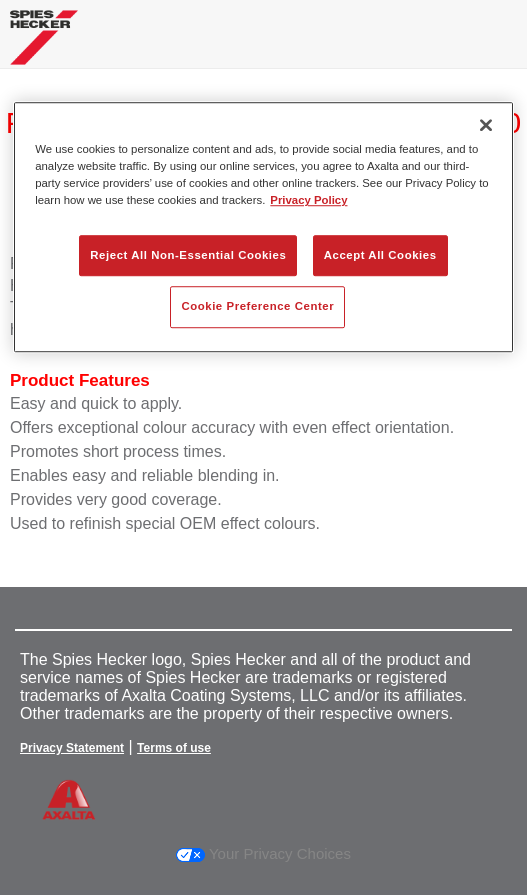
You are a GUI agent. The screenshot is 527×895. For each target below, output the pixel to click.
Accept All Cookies (380, 255)
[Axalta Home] (44, 45)
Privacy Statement (72, 748)
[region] (263, 227)
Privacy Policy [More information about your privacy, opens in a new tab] (308, 201)
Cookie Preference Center (257, 307)
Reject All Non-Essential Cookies (188, 255)
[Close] (486, 125)
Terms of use (174, 748)
